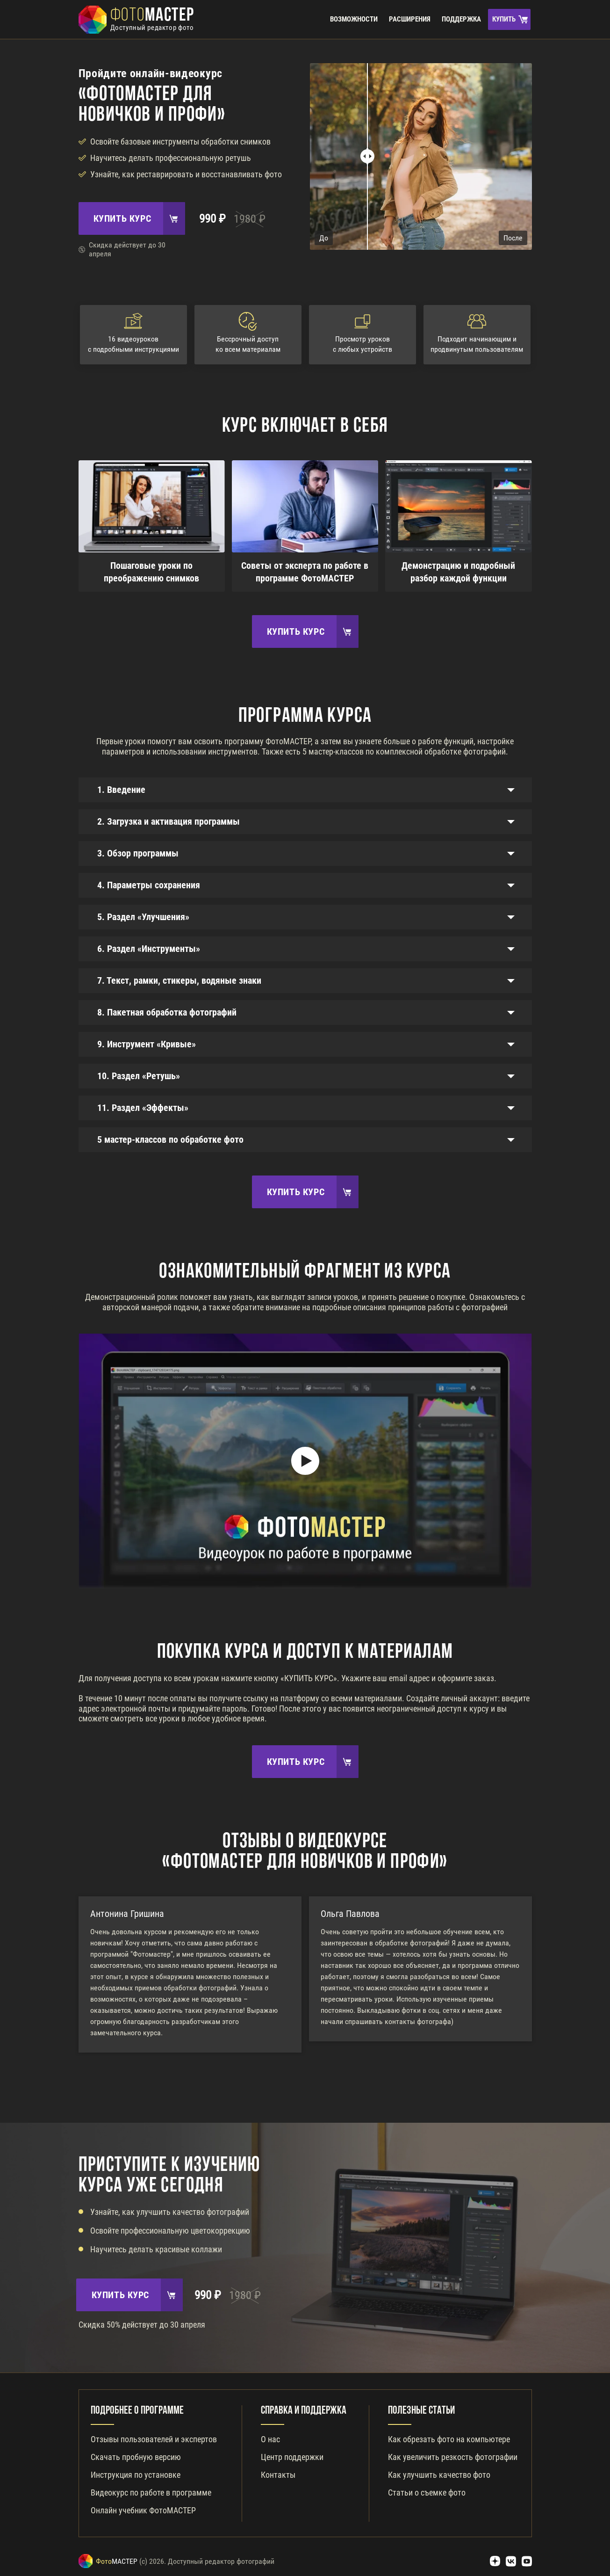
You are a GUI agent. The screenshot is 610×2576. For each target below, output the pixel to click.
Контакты (278, 2475)
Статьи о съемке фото (427, 2492)
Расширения (410, 19)
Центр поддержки (292, 2457)
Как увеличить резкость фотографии (452, 2457)
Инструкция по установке (135, 2475)
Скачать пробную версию (136, 2457)
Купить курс (122, 218)
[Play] (305, 1461)
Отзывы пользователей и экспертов (154, 2439)
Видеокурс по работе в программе (151, 2492)
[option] (190, 1974)
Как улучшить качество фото (439, 2475)
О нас (270, 2439)
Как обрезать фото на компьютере (449, 2439)
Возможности (354, 19)
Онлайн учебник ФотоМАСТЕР (143, 2510)
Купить (504, 19)
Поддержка (461, 19)
